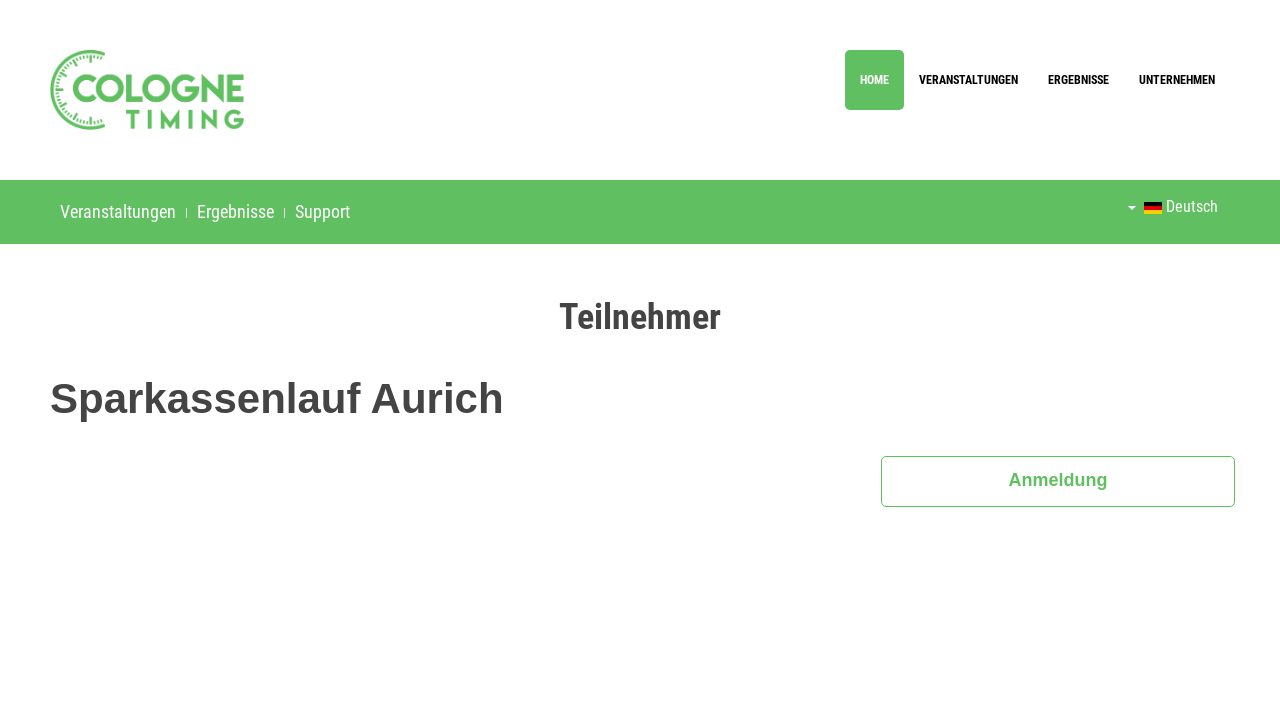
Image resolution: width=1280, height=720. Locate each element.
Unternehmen (1177, 80)
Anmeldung (1058, 480)
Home (874, 80)
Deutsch (1173, 206)
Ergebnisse (1078, 80)
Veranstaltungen (968, 80)
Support (322, 211)
